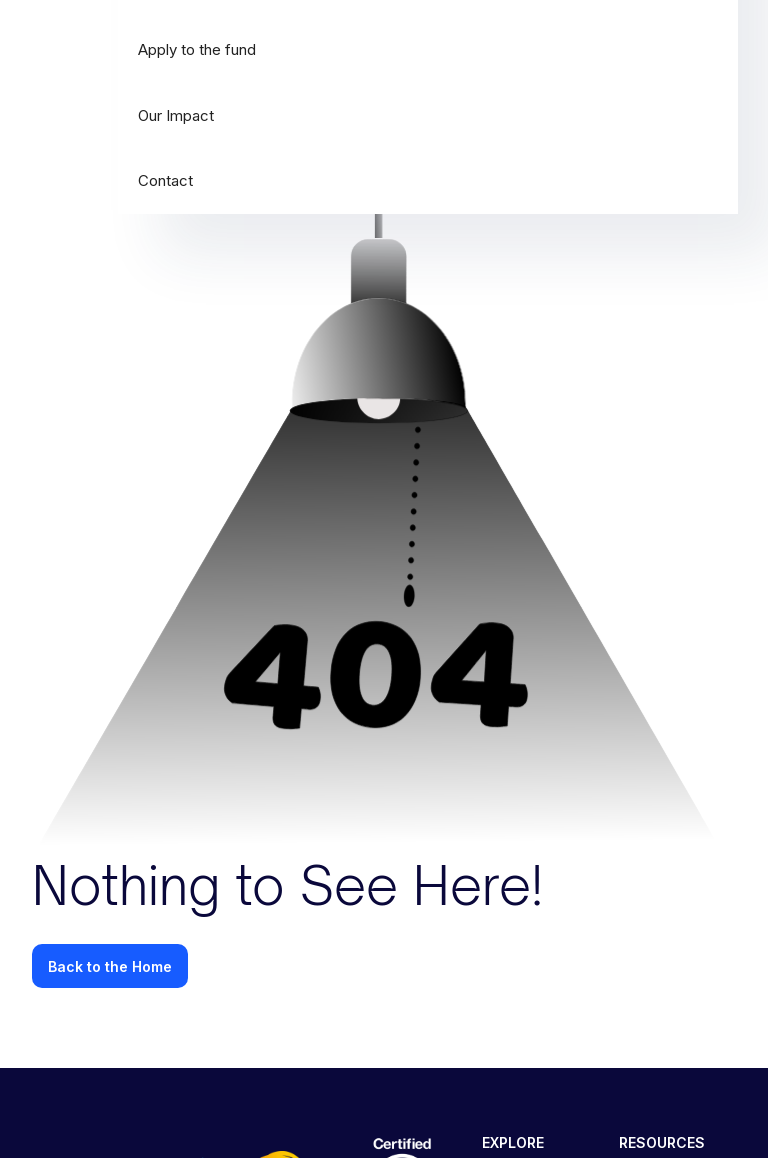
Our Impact (176, 115)
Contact (165, 180)
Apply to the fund (197, 49)
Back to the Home (110, 966)
